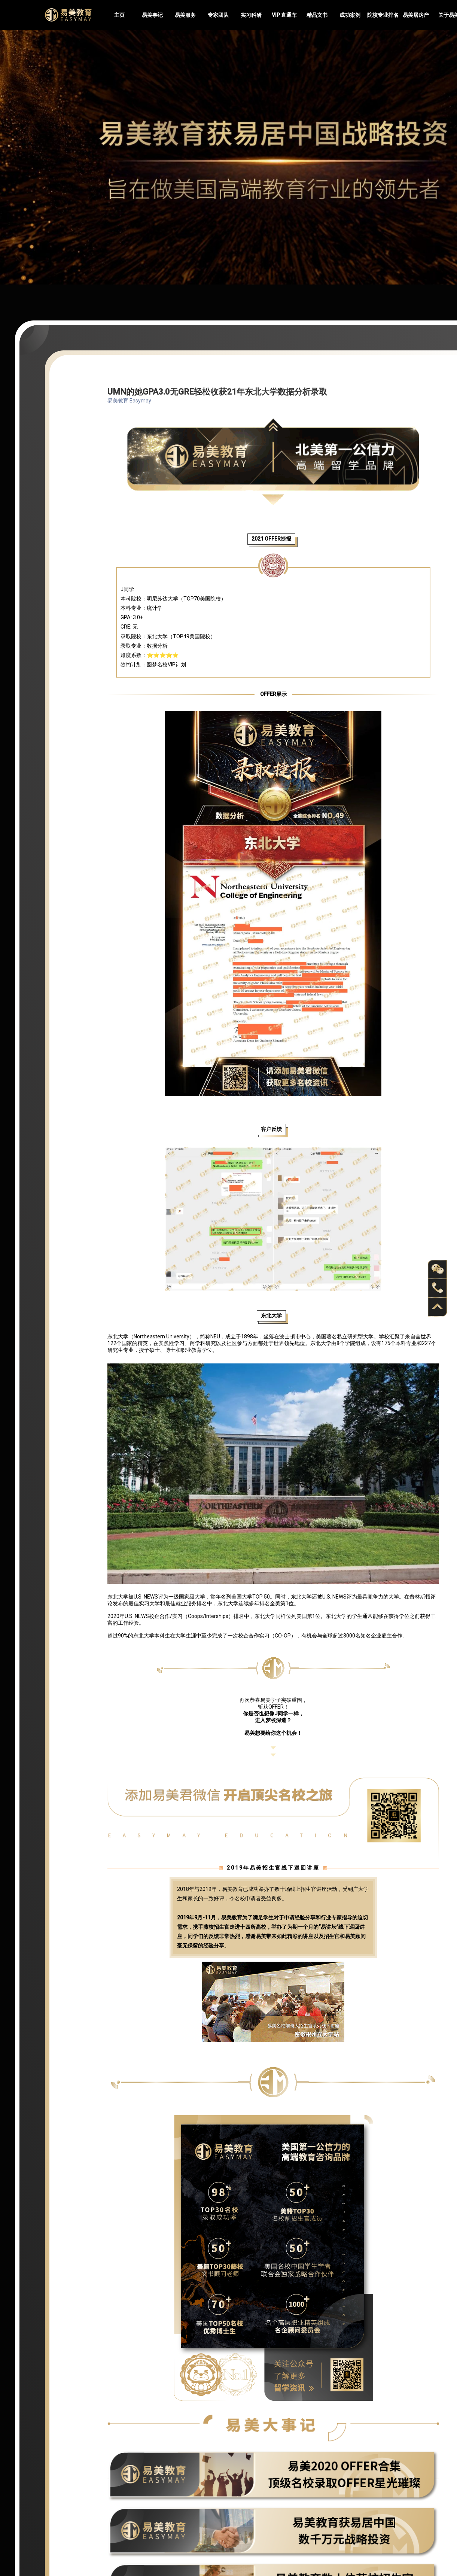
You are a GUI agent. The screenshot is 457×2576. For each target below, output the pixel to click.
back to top (437, 1307)
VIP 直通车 (284, 15)
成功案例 (349, 15)
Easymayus (68, 15)
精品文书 (317, 15)
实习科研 (251, 15)
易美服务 (185, 15)
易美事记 (152, 15)
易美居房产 (416, 15)
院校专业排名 (383, 15)
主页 (119, 15)
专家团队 (218, 15)
